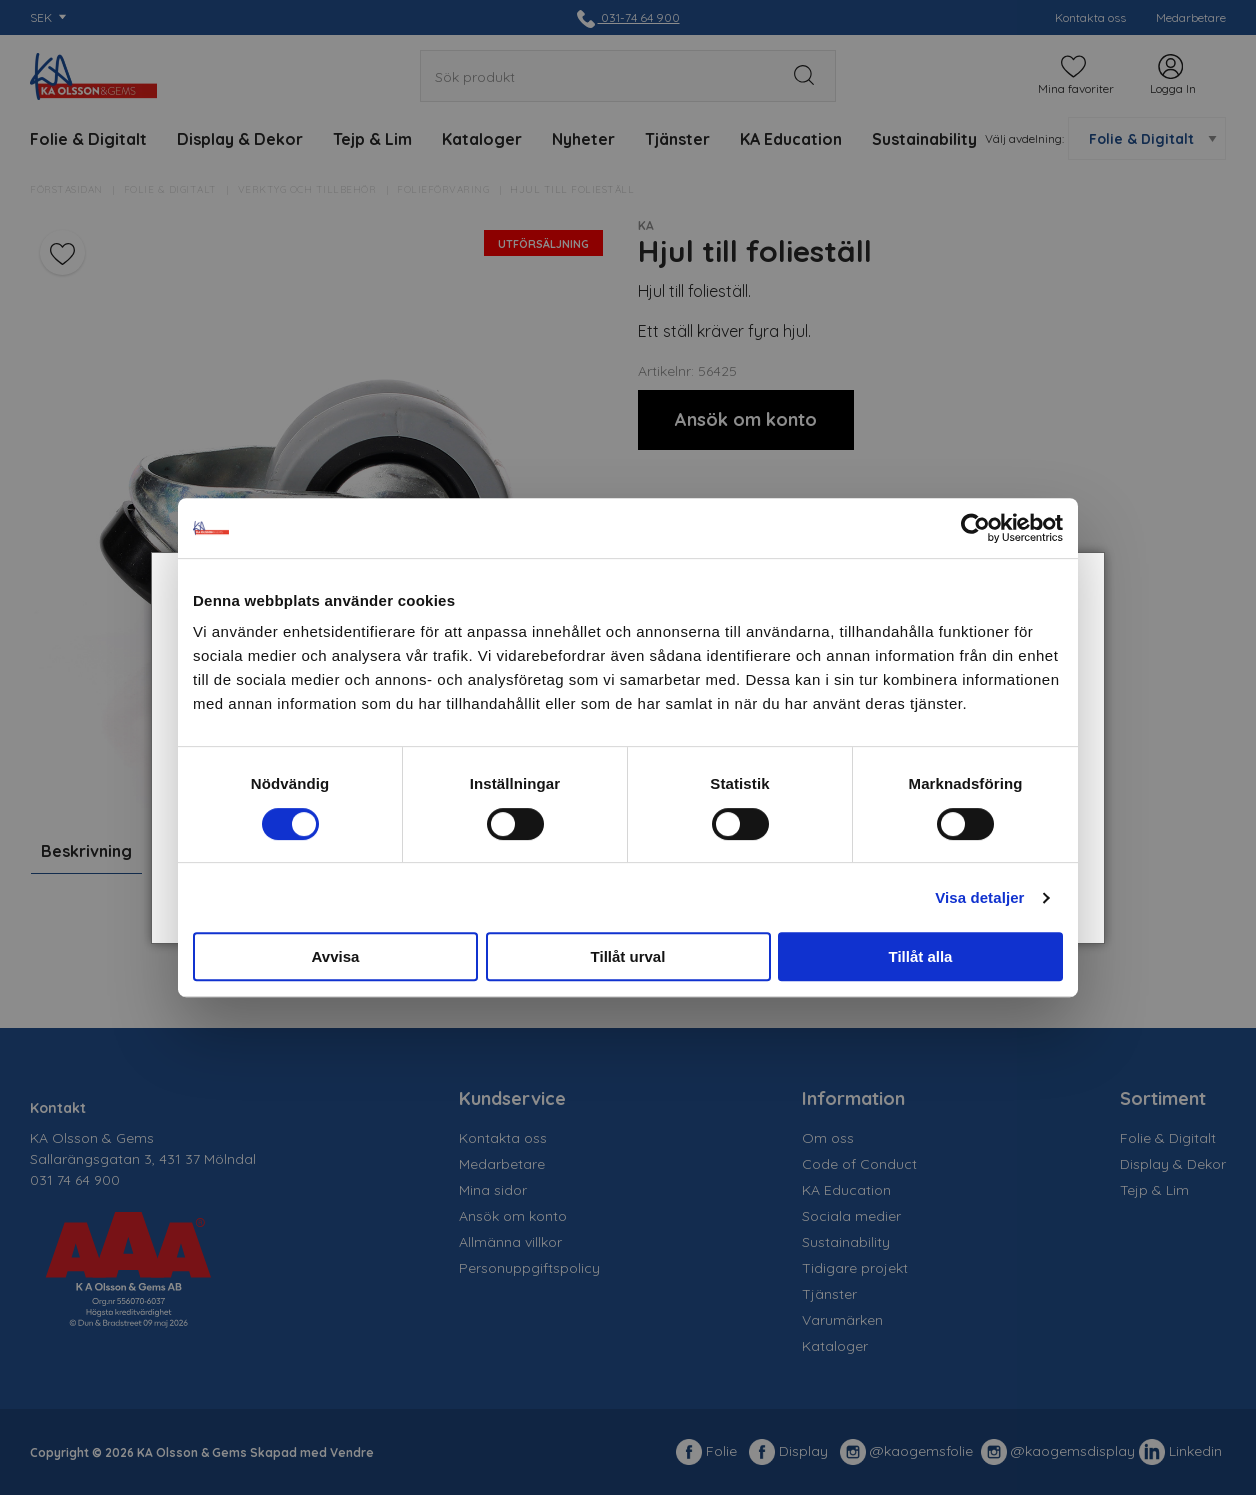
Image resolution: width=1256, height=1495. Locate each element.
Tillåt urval (628, 956)
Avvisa (336, 956)
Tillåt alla (921, 956)
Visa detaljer (979, 897)
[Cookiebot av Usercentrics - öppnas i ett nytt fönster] (975, 528)
